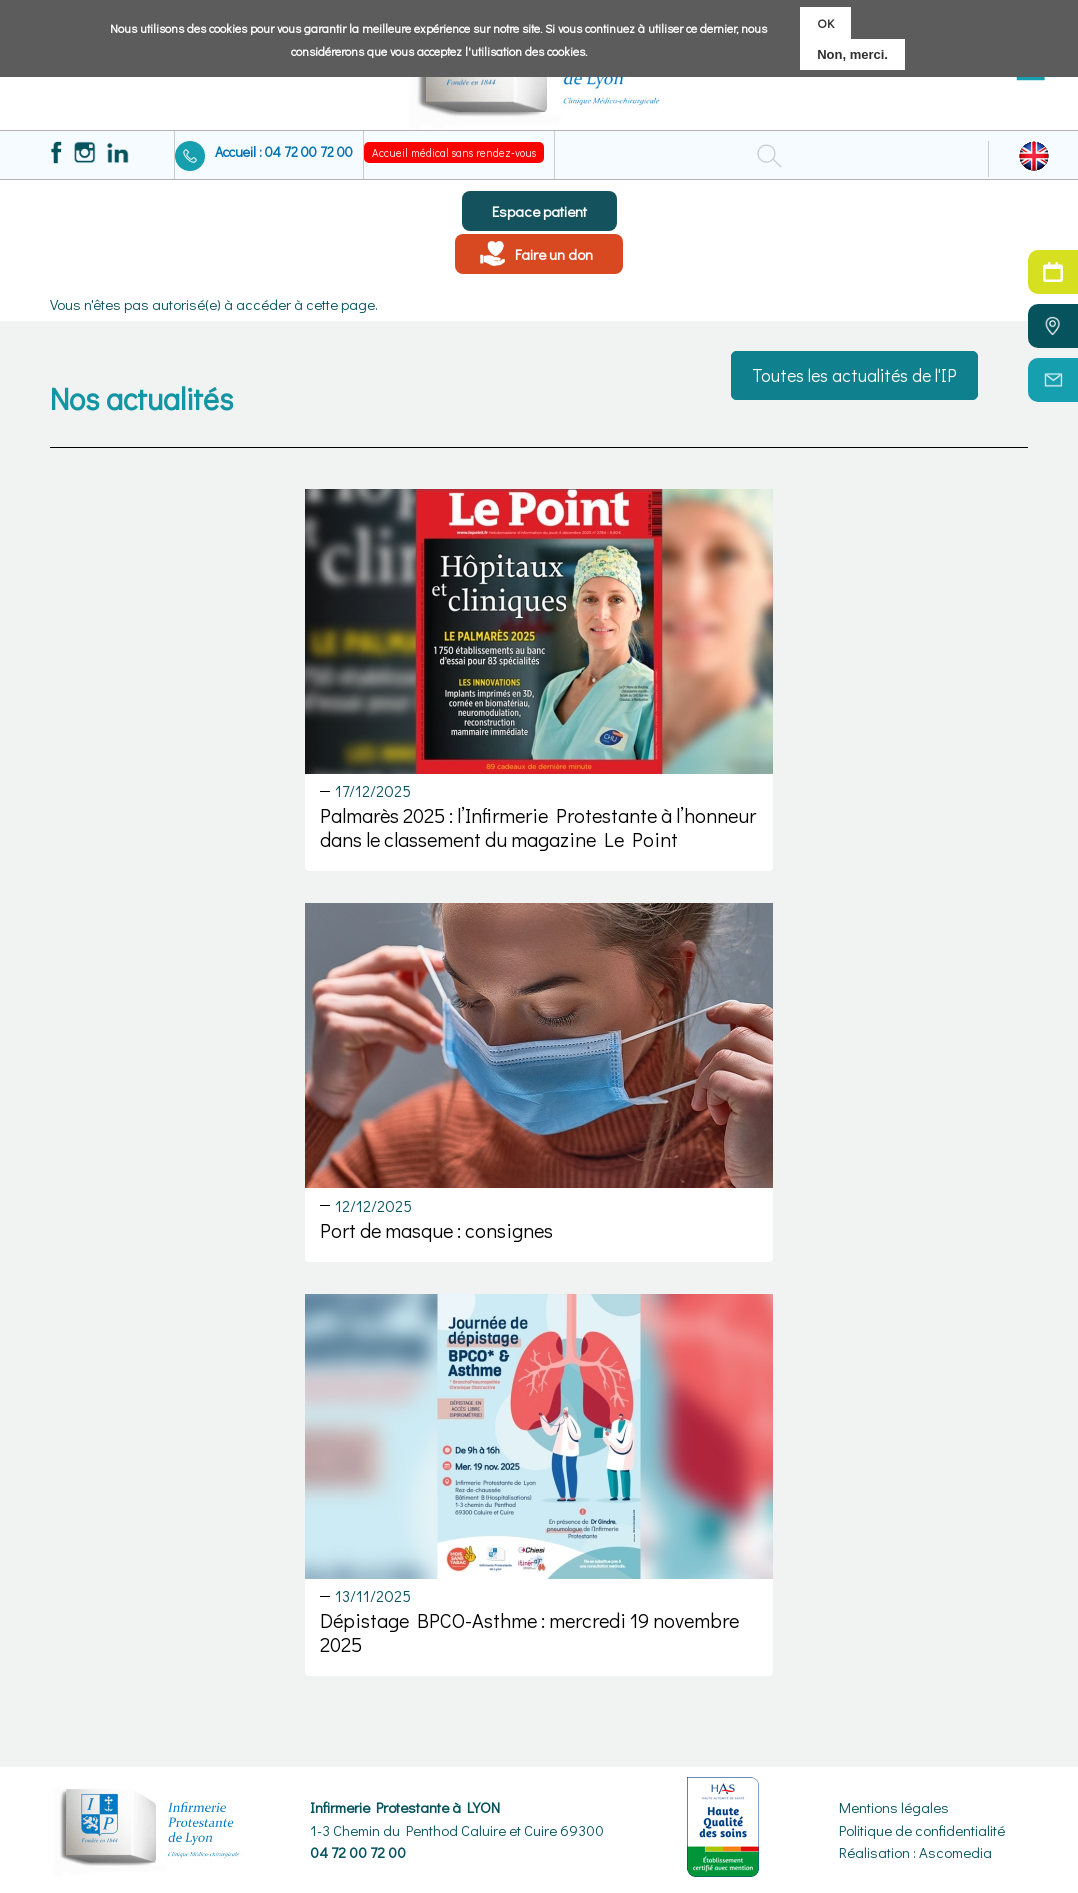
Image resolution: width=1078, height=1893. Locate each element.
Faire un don (554, 254)
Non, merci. (852, 53)
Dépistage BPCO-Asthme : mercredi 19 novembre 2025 (529, 1632)
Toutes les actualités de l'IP (854, 375)
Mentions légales (894, 1807)
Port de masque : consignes (436, 1230)
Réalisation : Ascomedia (915, 1852)
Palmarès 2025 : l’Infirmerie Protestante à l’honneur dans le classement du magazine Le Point (538, 827)
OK (825, 21)
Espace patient (539, 211)
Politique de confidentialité (922, 1830)
